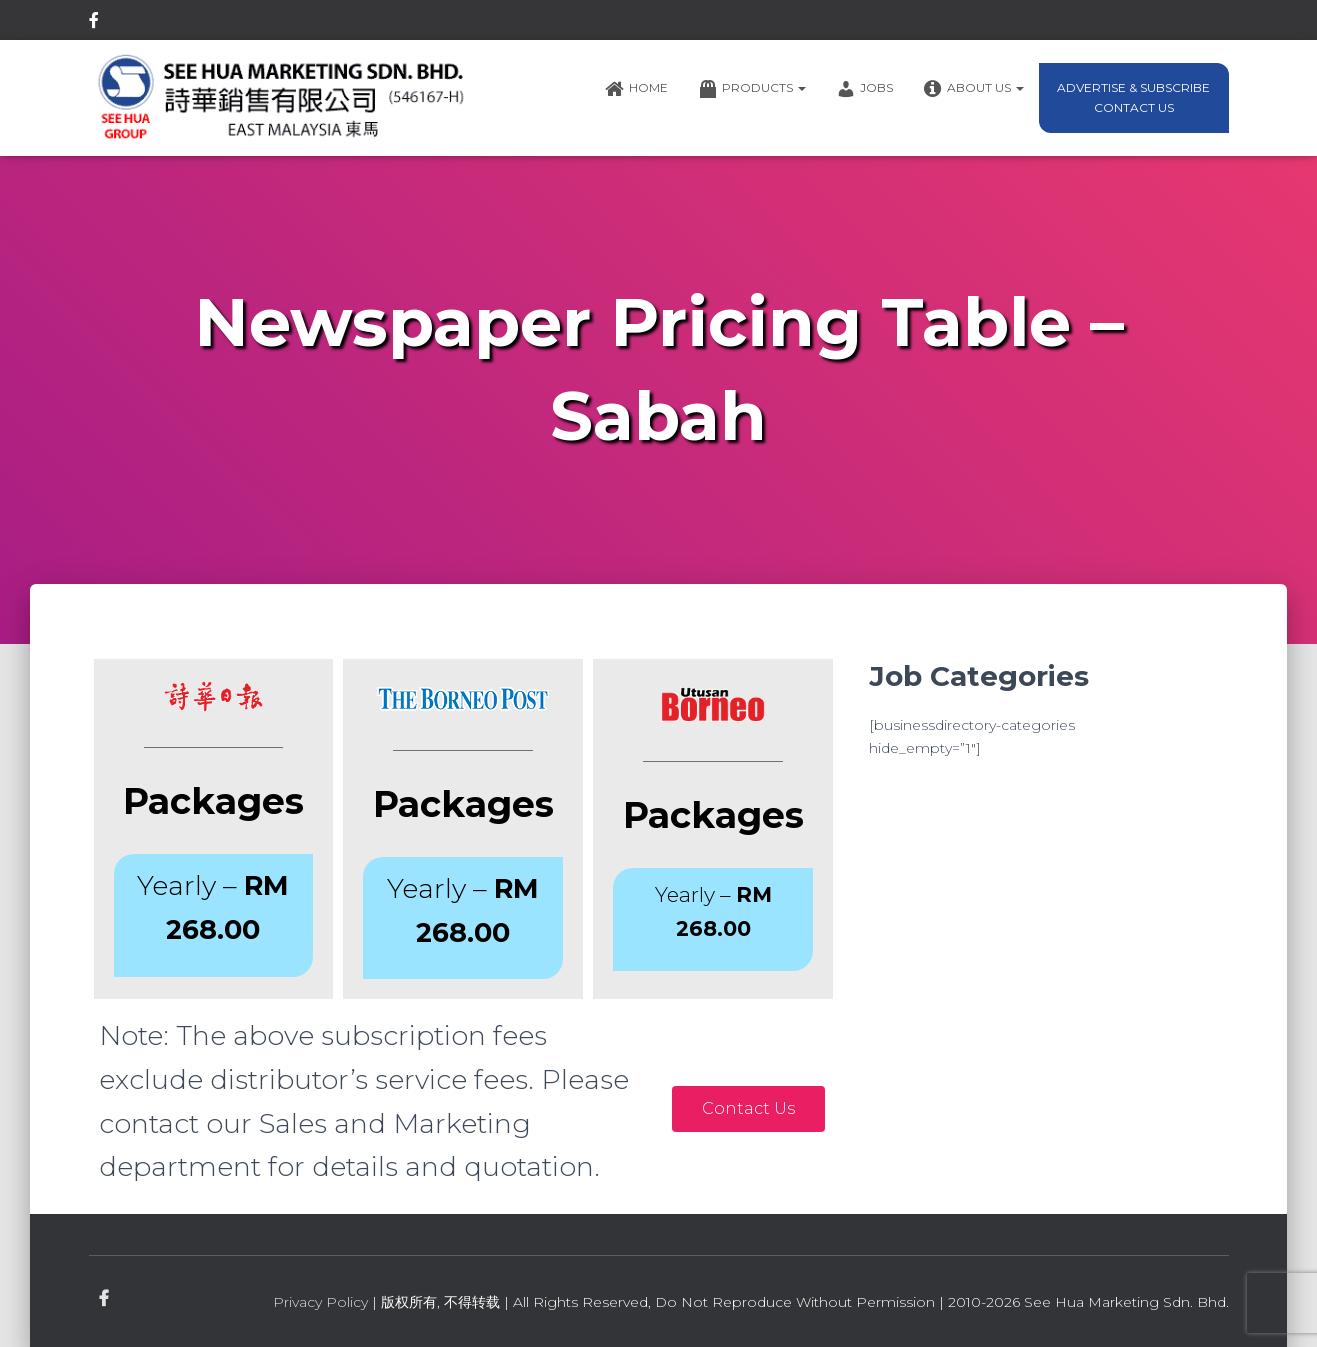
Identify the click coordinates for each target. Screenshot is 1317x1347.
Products (752, 89)
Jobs (864, 89)
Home (636, 89)
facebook (94, 23)
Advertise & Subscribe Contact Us (1133, 97)
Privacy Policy (320, 1302)
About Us (973, 89)
